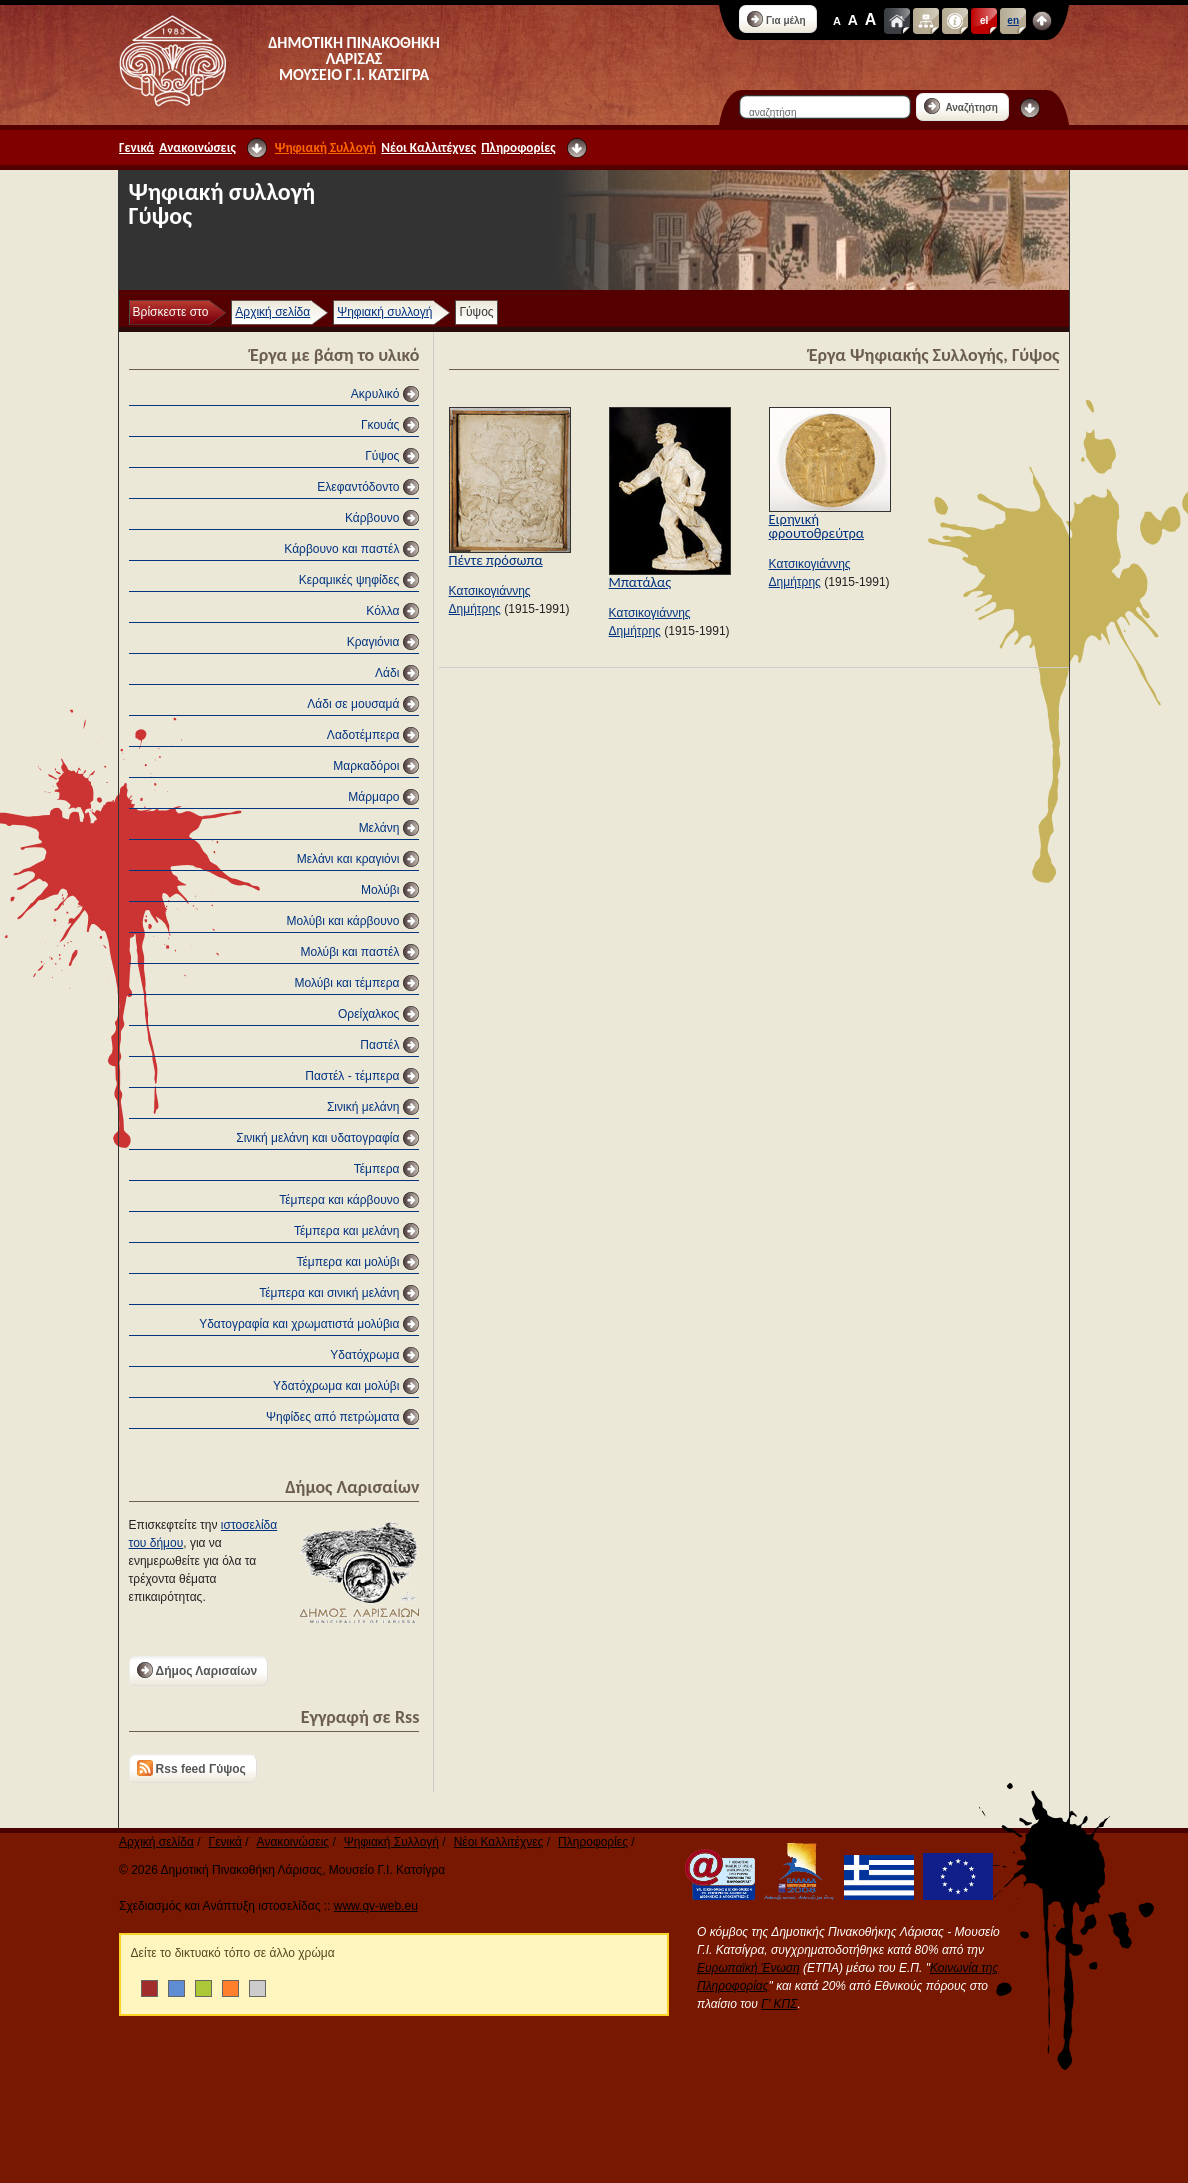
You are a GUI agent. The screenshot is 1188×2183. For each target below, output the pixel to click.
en (1013, 20)
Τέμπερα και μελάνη (347, 1231)
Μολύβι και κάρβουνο (343, 921)
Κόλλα (382, 611)
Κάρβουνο (372, 518)
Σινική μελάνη (363, 1107)
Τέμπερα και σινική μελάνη (329, 1293)
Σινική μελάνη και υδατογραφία (317, 1138)
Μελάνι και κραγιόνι (348, 859)
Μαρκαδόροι (366, 766)
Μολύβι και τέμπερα (347, 983)
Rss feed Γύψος (191, 1768)
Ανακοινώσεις (197, 147)
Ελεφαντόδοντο (358, 487)
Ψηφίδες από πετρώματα (332, 1417)
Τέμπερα (377, 1169)
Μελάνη (379, 828)
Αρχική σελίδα (272, 312)
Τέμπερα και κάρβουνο (339, 1200)
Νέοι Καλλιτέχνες (428, 147)
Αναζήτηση (961, 106)
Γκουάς (380, 425)
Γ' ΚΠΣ (779, 2004)
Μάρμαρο (373, 797)
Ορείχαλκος (368, 1014)
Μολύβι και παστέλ (349, 952)
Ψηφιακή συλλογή (384, 312)
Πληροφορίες (518, 147)
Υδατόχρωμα (364, 1355)
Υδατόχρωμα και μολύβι (336, 1386)
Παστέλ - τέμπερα (352, 1076)
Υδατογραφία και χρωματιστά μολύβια (299, 1324)
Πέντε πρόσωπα (496, 560)
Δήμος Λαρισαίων (197, 1670)
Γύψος (382, 456)
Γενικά (136, 147)
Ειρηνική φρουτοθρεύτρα (816, 526)
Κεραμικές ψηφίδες (349, 580)
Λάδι (387, 673)
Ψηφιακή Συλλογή (325, 147)
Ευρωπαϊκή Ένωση (748, 1968)
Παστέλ (379, 1045)
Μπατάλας (640, 582)
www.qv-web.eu (376, 1906)
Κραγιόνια (373, 642)
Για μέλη (776, 19)
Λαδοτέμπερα (363, 735)
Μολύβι (380, 890)
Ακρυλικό (375, 394)
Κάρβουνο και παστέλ (341, 549)
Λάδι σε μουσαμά (353, 704)
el (984, 20)
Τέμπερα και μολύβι (347, 1262)
